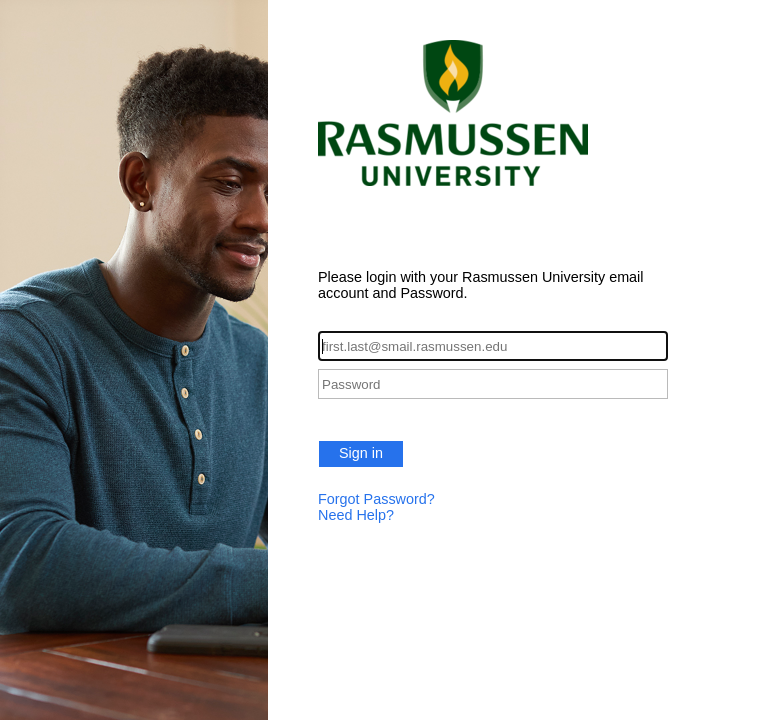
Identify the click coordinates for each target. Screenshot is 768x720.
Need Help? (356, 515)
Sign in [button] (361, 453)
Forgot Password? (376, 499)
